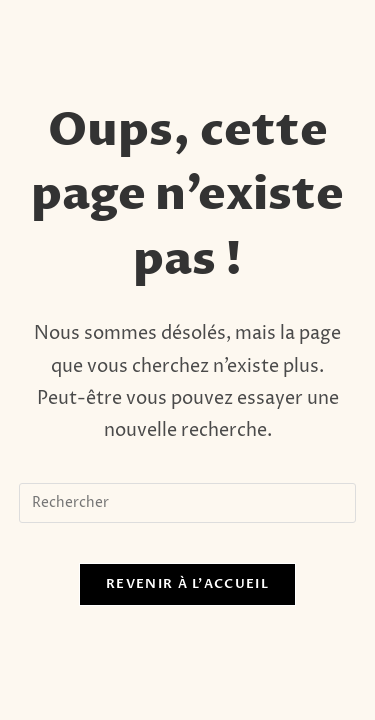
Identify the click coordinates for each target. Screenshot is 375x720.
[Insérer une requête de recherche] (188, 503)
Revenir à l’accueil (187, 584)
